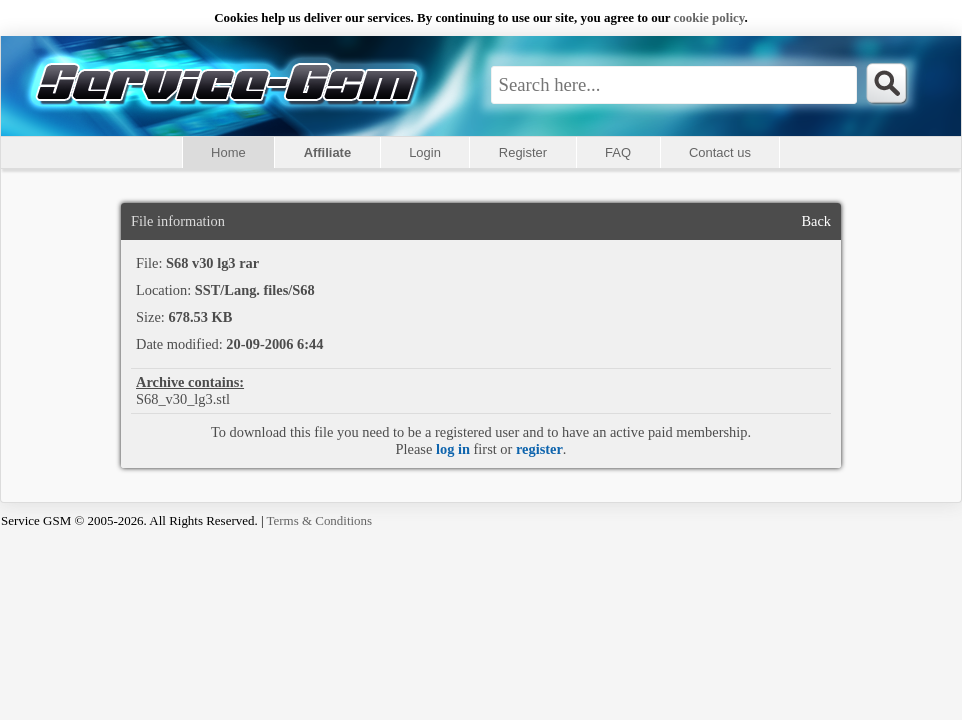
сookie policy (709, 17)
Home (228, 152)
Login (425, 152)
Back (816, 221)
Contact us (720, 152)
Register (523, 152)
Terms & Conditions (320, 520)
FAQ (618, 152)
